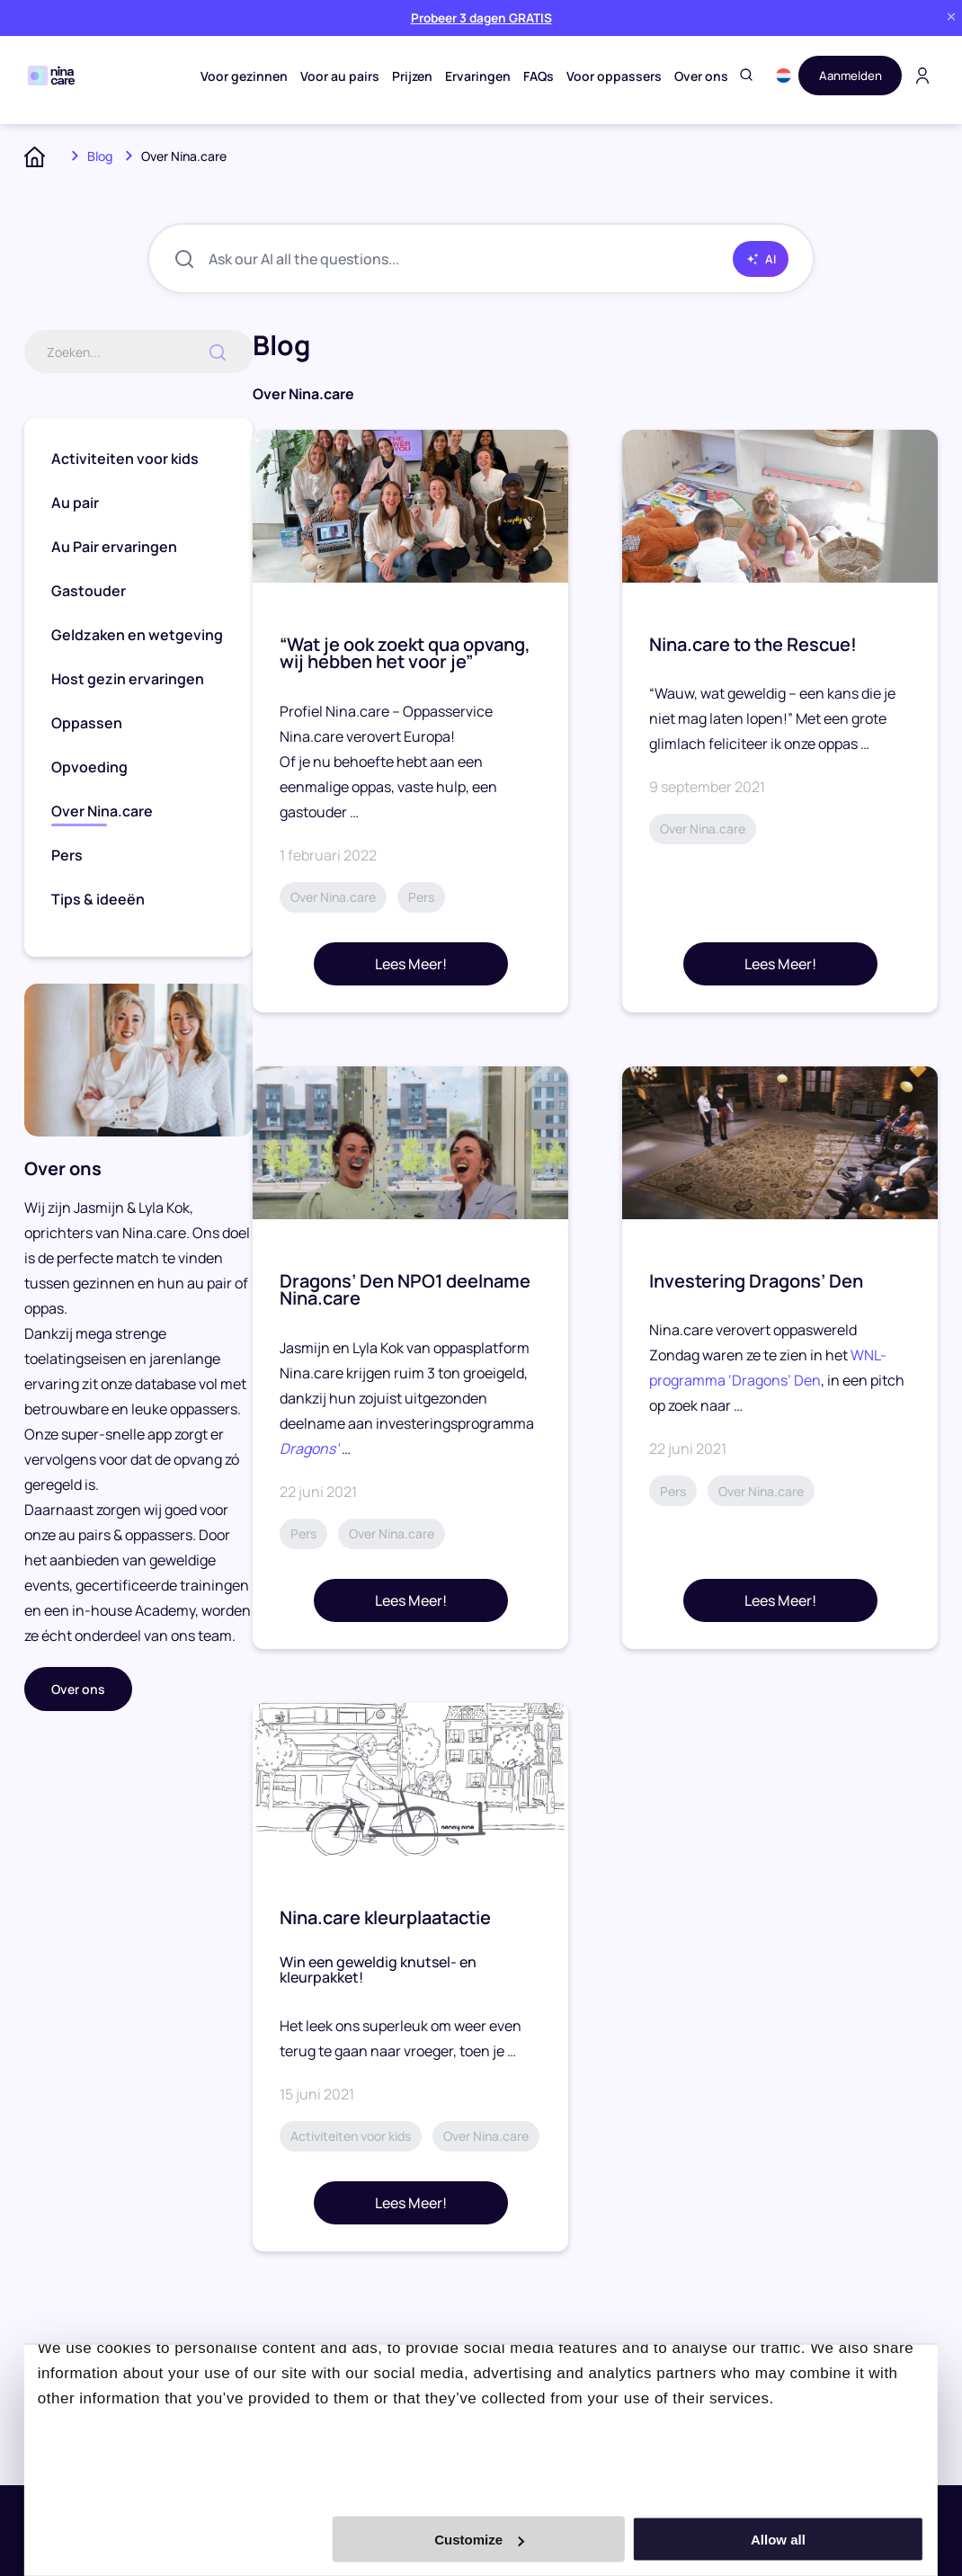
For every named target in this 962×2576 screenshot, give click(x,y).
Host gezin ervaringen (127, 680)
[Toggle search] (741, 76)
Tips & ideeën (98, 900)
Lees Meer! (411, 965)
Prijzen (407, 76)
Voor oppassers (609, 76)
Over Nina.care (102, 812)
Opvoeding (89, 768)
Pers (67, 856)
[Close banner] (951, 17)
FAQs (534, 76)
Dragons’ (311, 1449)
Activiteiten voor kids (125, 459)
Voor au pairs (335, 76)
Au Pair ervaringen (114, 547)
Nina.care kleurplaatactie (385, 1918)
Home (41, 156)
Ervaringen (473, 76)
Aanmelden (847, 75)
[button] (779, 75)
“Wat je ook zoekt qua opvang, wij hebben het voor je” (405, 654)
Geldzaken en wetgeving (137, 636)
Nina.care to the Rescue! (753, 645)
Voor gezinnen (239, 76)
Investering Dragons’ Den (756, 1282)
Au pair (75, 503)
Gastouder (88, 592)
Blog (99, 156)
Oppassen (86, 724)
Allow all (794, 2539)
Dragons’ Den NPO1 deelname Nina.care (405, 1291)
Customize (480, 2539)
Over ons (697, 76)
